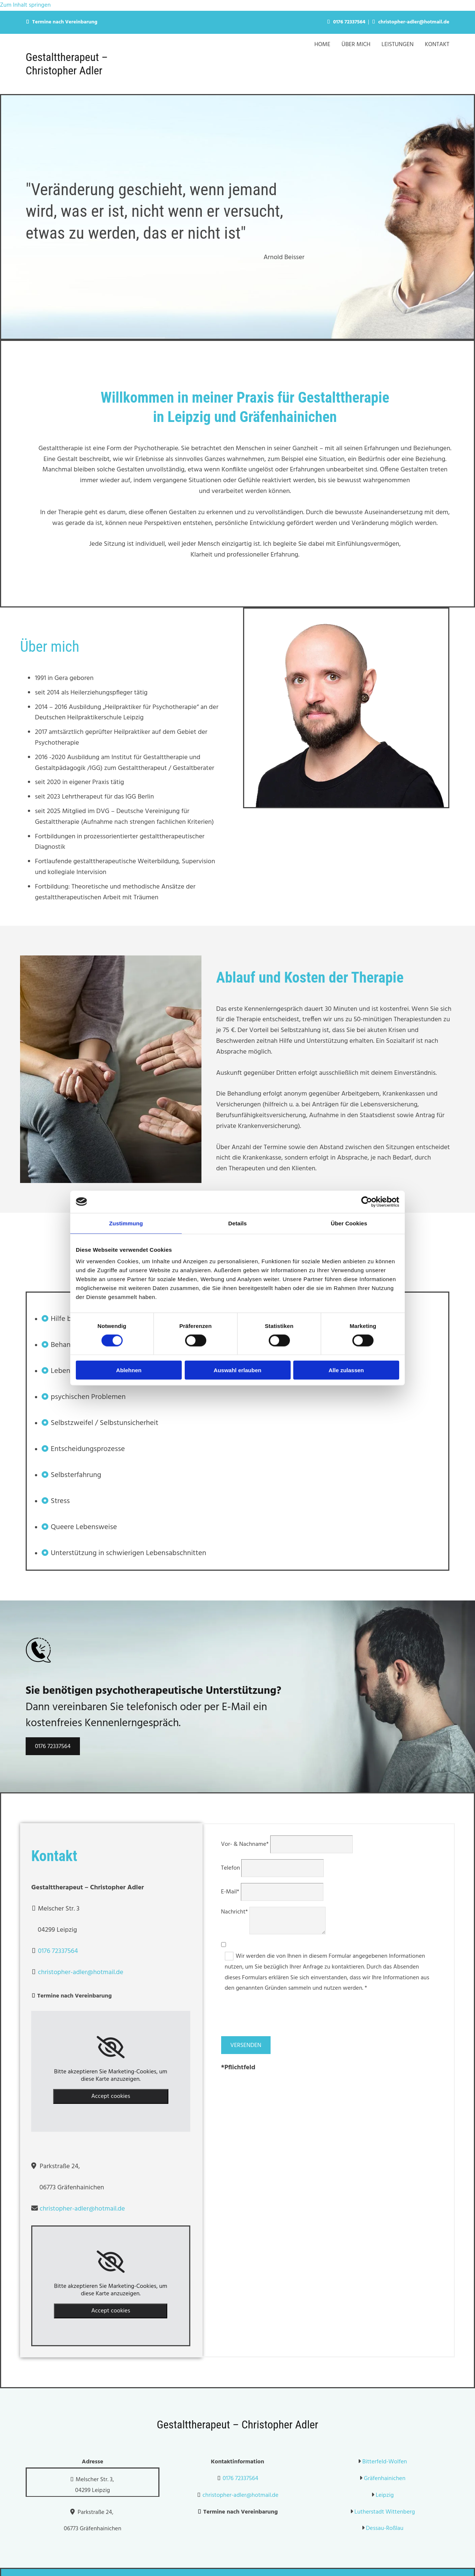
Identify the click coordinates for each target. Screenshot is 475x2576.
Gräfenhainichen (384, 2478)
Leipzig (385, 2495)
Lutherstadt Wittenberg (385, 2512)
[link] (111, 2047)
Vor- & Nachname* (245, 1844)
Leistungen (398, 44)
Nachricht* (234, 1912)
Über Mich (356, 44)
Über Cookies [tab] (349, 1223)
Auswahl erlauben (237, 1370)
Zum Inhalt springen (25, 5)
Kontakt (437, 44)
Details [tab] (237, 1223)
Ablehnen (128, 1370)
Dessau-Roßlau (384, 2528)
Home (322, 44)
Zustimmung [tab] (126, 1223)
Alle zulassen (346, 1370)
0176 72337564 (349, 22)
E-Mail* (230, 1892)
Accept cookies (110, 2096)
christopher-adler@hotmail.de (413, 22)
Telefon (230, 1868)
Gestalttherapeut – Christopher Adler (67, 64)
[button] (53, 1746)
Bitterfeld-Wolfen (384, 2462)
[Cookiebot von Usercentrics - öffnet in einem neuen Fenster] (366, 1201)
